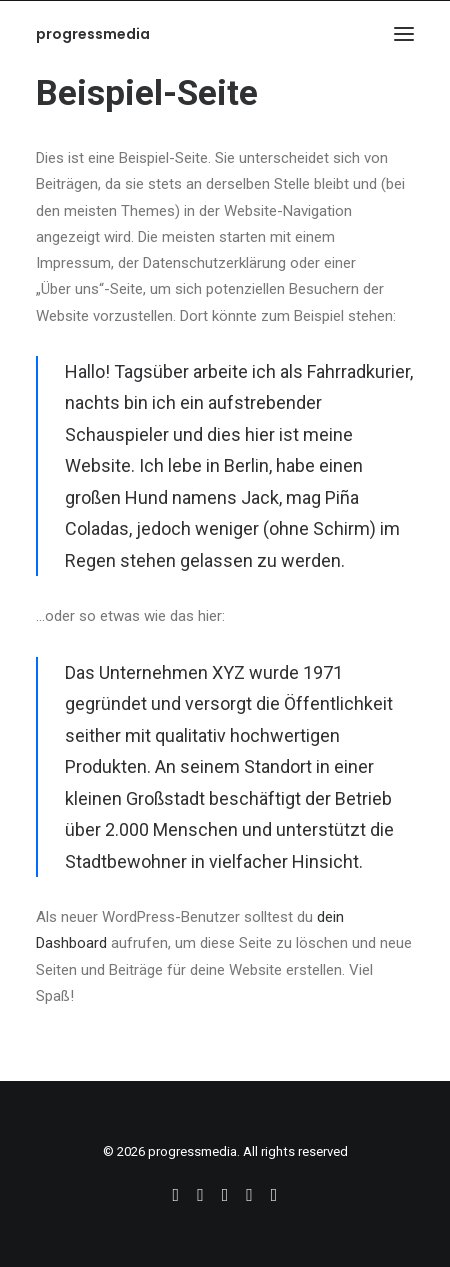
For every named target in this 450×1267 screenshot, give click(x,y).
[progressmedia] (93, 34)
